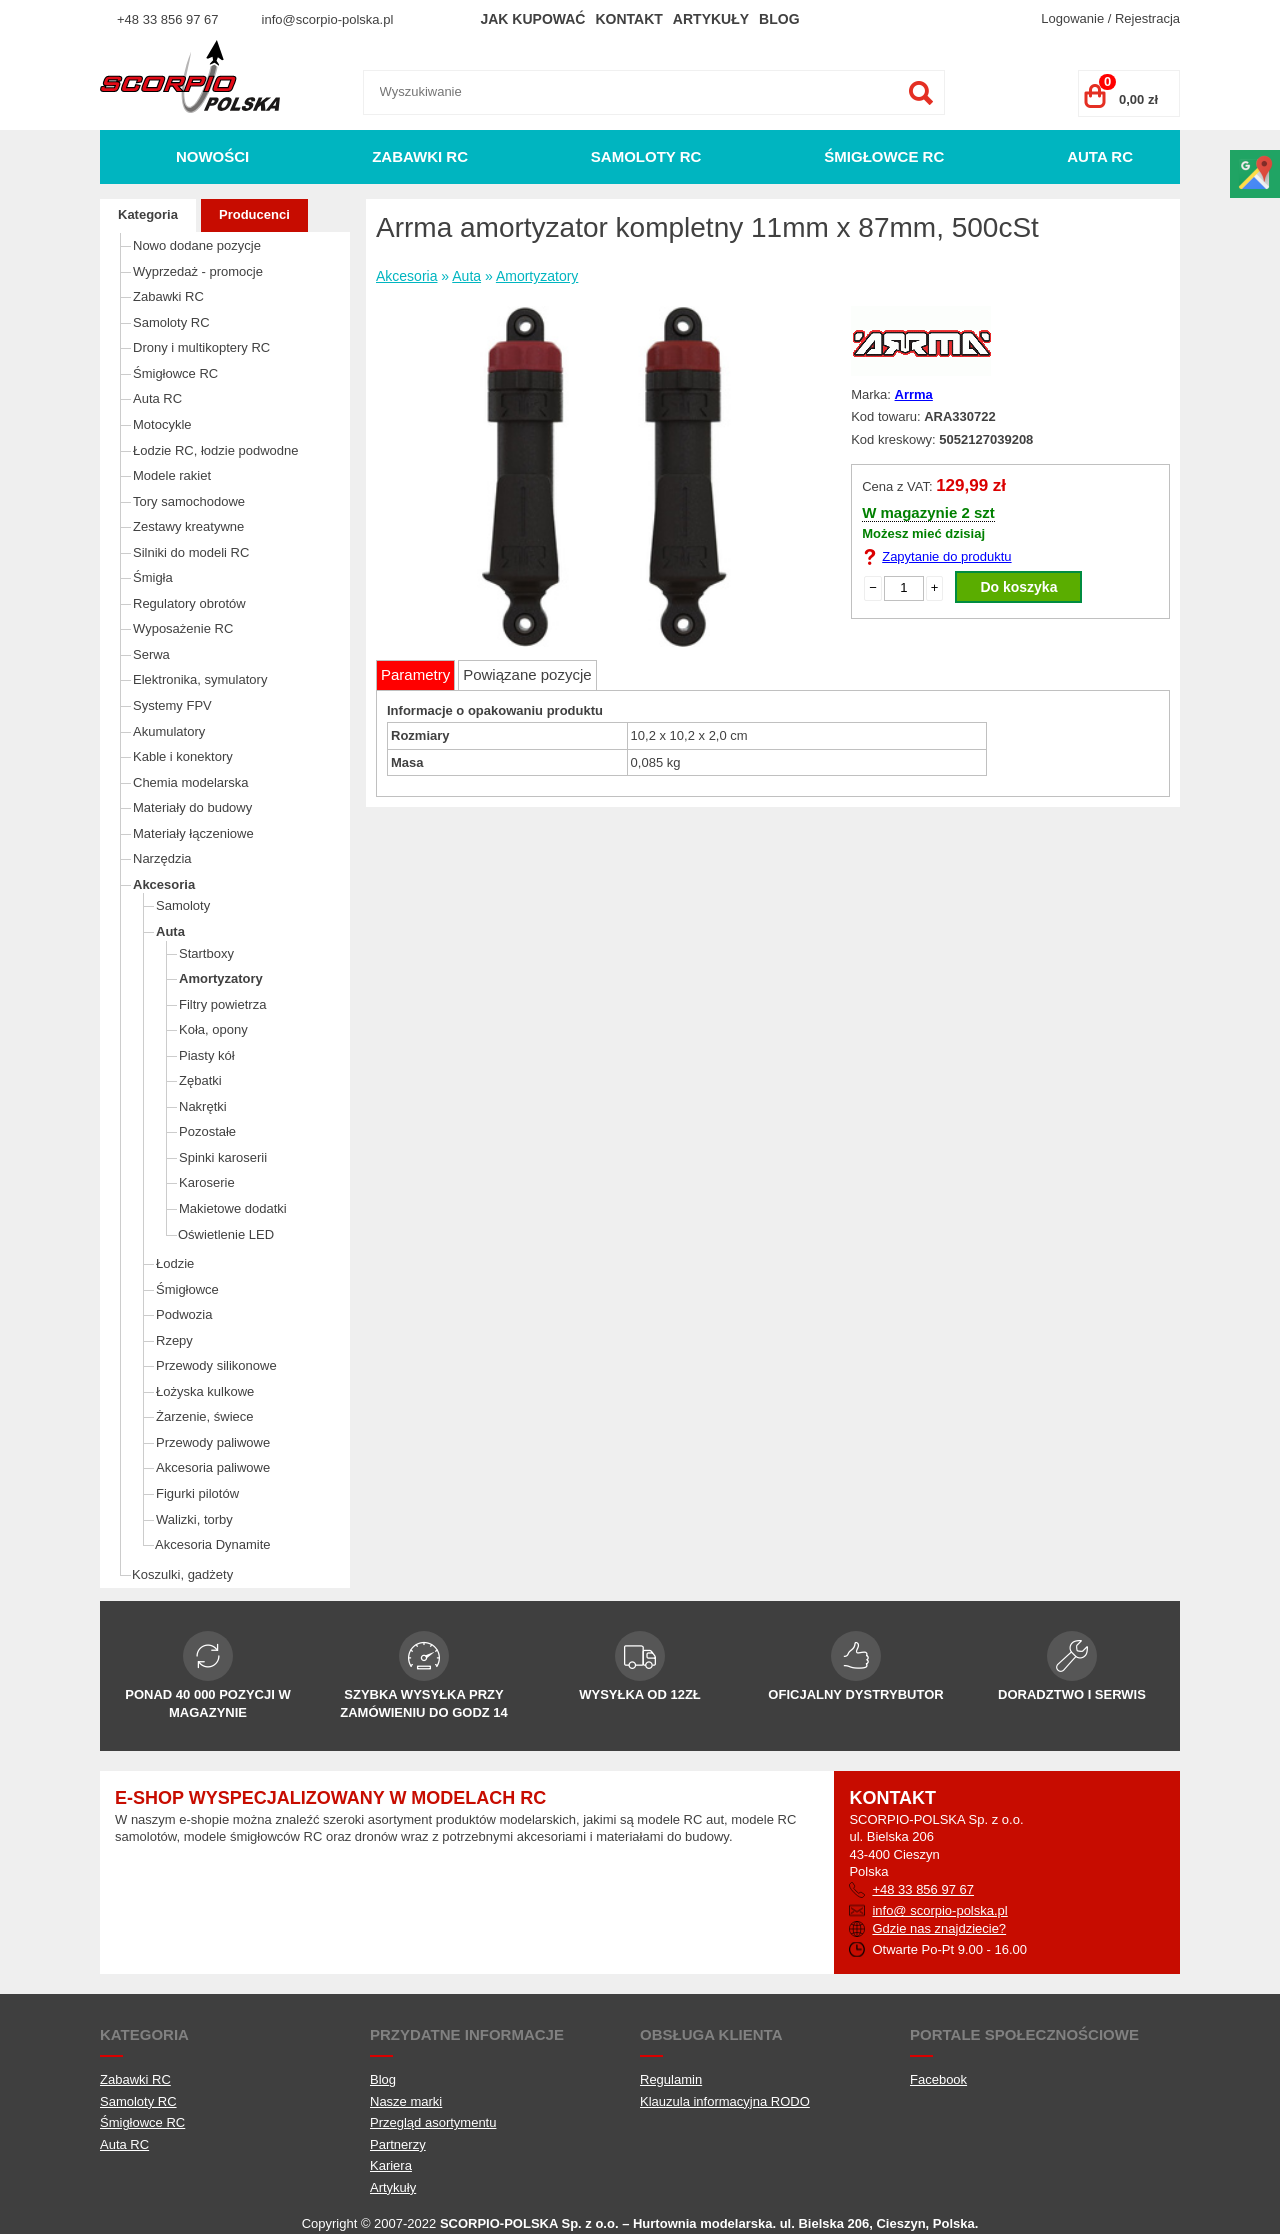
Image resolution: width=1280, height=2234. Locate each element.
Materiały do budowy (192, 807)
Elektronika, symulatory (200, 679)
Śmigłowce (187, 1289)
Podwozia (184, 1314)
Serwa (151, 654)
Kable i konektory (183, 756)
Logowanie (1072, 18)
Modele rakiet (172, 475)
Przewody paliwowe (213, 1442)
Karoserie (207, 1182)
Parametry (415, 674)
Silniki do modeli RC (191, 552)
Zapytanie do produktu (946, 556)
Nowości (212, 156)
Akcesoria (164, 884)
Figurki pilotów (197, 1493)
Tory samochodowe (189, 501)
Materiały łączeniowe (193, 833)
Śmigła (153, 577)
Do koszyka (1018, 587)
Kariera (391, 2165)
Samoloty (183, 905)
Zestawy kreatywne (188, 526)
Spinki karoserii (223, 1157)
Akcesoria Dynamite (213, 1544)
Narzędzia (162, 858)
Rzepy (174, 1340)
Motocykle (162, 424)
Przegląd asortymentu (433, 2122)
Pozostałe (207, 1131)
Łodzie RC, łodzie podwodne (216, 450)
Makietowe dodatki (233, 1208)
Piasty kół (207, 1055)
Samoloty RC (646, 156)
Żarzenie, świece (205, 1416)
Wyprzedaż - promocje (198, 271)
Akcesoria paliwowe (213, 1467)
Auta (170, 931)
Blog (779, 19)
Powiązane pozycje (527, 674)
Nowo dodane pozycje (197, 245)
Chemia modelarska (191, 782)
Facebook (938, 2079)
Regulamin (671, 2079)
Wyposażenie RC (183, 628)
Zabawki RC (420, 156)
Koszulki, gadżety (182, 1574)
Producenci (254, 214)
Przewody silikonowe (216, 1365)
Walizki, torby (194, 1519)
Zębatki (200, 1080)
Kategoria (148, 214)
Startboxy (206, 953)
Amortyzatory (221, 978)
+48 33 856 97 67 (168, 19)
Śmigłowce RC (884, 156)
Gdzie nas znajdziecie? (939, 1928)
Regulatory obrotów (189, 603)
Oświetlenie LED (226, 1234)
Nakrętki (203, 1106)
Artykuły (711, 19)
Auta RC (1100, 156)
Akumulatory (169, 731)
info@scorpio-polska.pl (328, 19)
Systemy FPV (172, 705)
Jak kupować (532, 19)
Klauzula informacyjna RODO (725, 2101)
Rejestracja (1147, 18)
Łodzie (175, 1263)
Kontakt (628, 19)
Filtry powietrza (222, 1004)
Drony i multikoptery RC (201, 347)
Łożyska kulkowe (205, 1391)
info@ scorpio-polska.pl (939, 1910)
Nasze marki (406, 2101)
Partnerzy (398, 2144)
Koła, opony (213, 1029)
